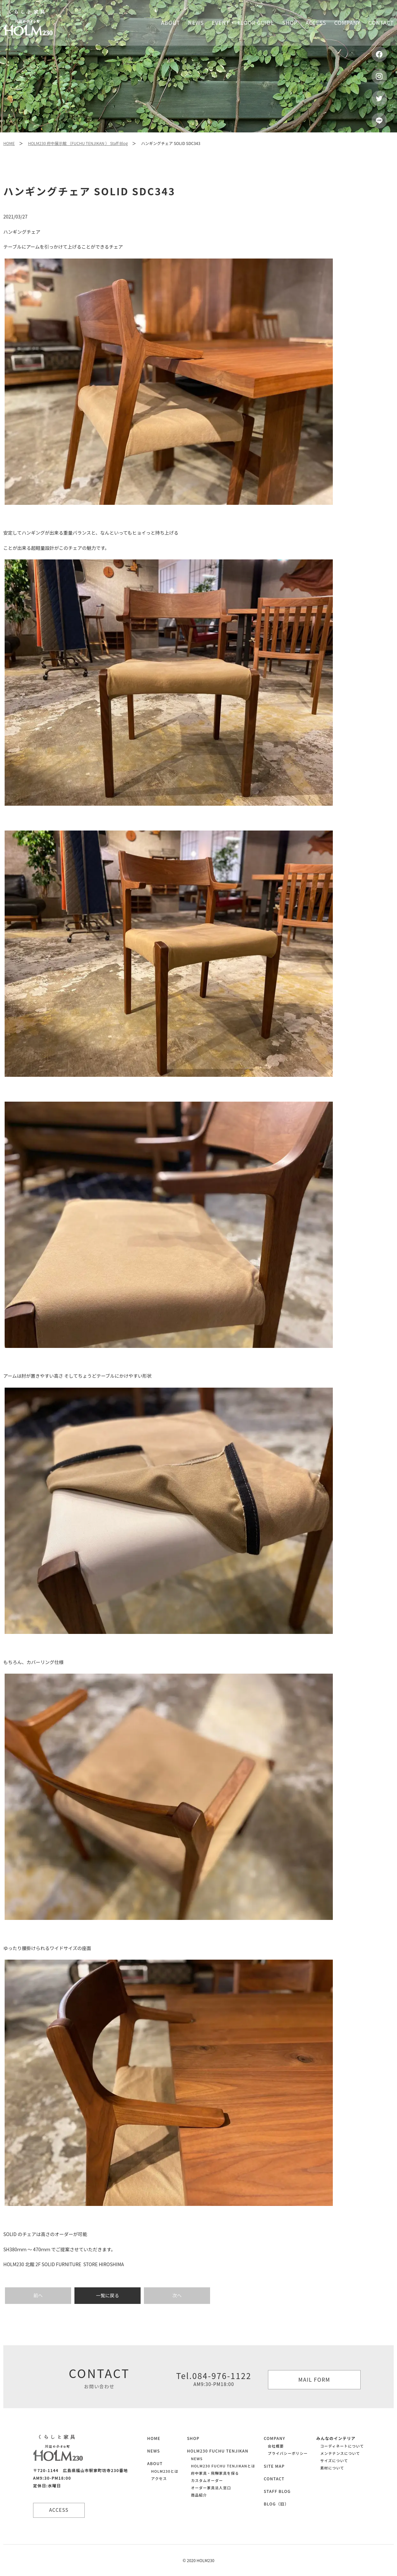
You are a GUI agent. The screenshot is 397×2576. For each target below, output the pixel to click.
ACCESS (59, 2509)
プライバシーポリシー (288, 2453)
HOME (9, 143)
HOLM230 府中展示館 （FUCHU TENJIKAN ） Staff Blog (78, 143)
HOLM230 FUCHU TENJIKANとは (223, 2465)
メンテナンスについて (340, 2453)
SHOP (193, 2438)
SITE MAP (274, 2466)
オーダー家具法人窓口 (211, 2487)
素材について (332, 2467)
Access (316, 22)
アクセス (159, 2478)
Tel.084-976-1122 (213, 2379)
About (170, 22)
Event (220, 22)
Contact (381, 22)
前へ (38, 2295)
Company (347, 22)
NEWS (153, 2451)
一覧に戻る (107, 2295)
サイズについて (334, 2460)
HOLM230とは (164, 2471)
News (196, 22)
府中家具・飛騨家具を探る (215, 2473)
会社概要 (276, 2446)
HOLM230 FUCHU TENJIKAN (217, 2451)
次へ (177, 2295)
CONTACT (274, 2478)
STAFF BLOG (277, 2491)
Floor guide (256, 22)
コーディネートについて (342, 2446)
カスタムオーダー (207, 2480)
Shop (289, 22)
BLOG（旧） (276, 2503)
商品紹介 (199, 2495)
